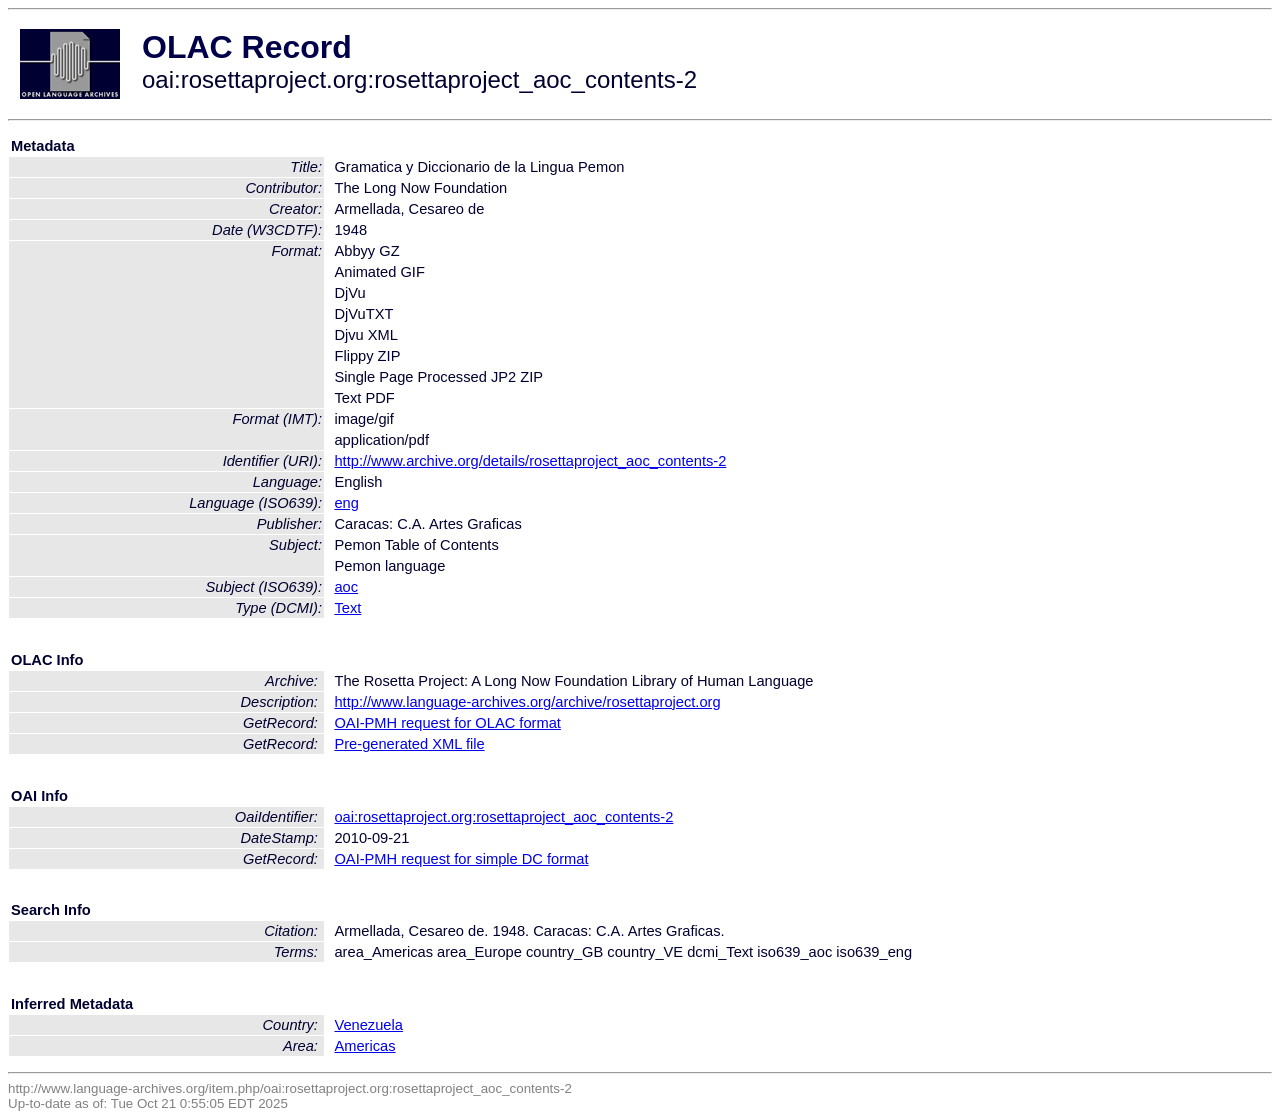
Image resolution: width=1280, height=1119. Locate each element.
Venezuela (368, 1025)
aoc (346, 587)
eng (346, 503)
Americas (364, 1046)
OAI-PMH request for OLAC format (447, 723)
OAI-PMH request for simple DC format (461, 859)
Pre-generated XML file (409, 744)
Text (347, 608)
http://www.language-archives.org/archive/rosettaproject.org (527, 702)
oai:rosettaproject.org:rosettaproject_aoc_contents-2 (503, 817)
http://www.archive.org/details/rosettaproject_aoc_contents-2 (530, 461)
